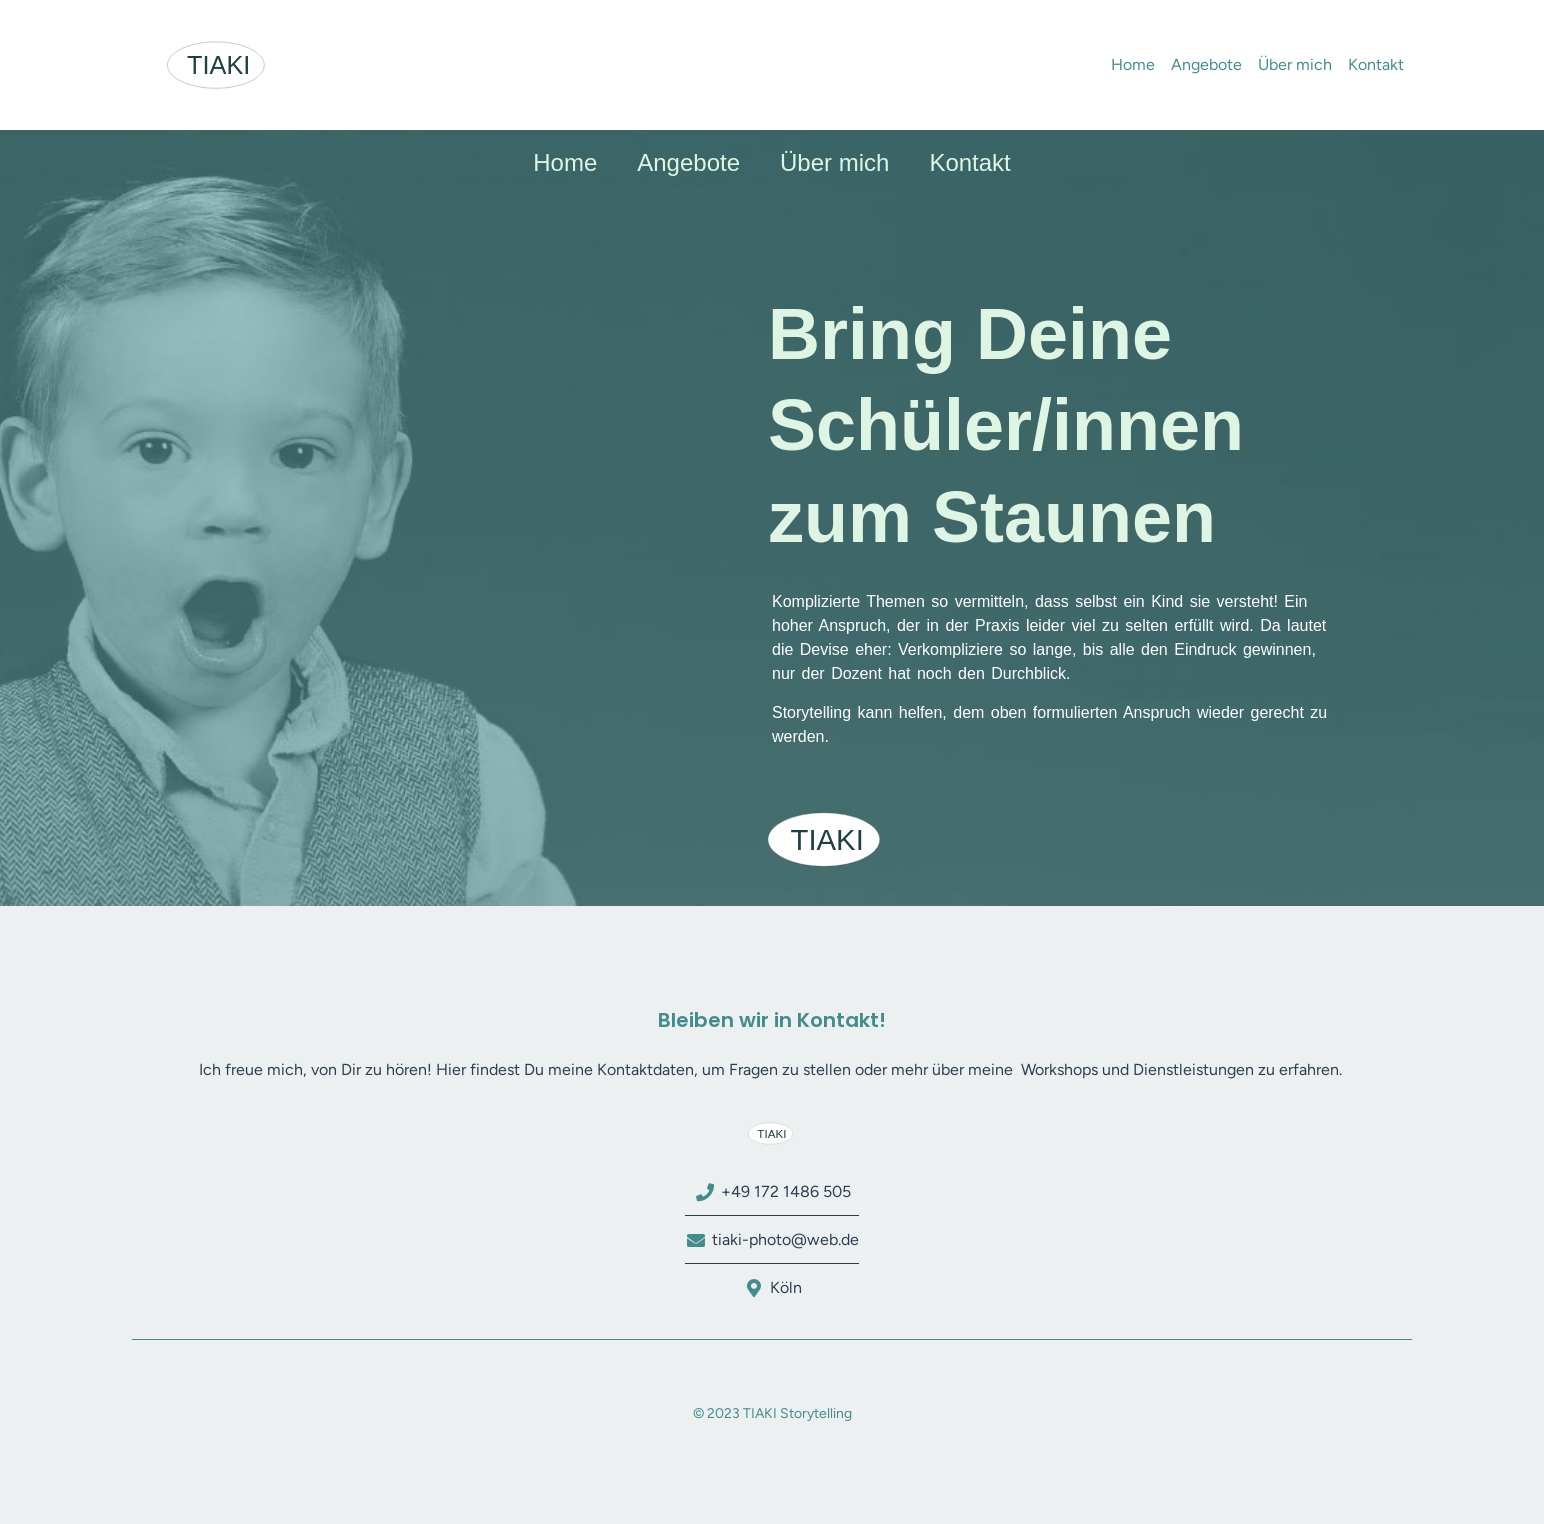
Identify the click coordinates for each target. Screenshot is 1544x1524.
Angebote (1206, 64)
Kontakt (1376, 64)
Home (1133, 64)
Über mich (1295, 64)
